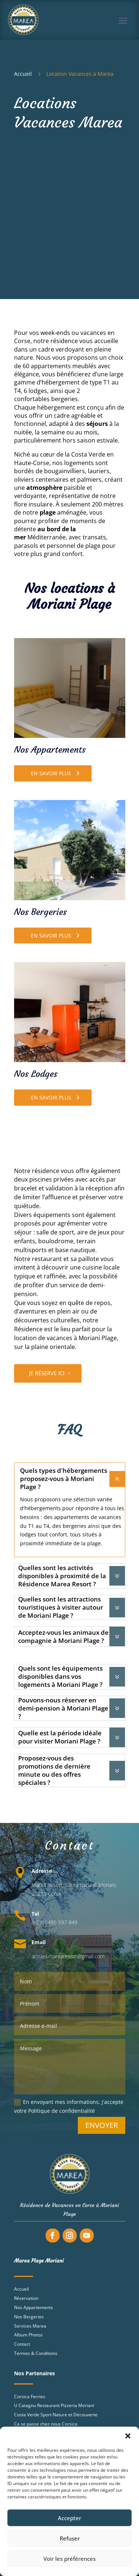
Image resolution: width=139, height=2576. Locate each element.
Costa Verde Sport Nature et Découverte (55, 2414)
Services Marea (30, 2326)
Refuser (70, 2538)
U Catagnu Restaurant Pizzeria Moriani (54, 2405)
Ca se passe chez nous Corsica (45, 2424)
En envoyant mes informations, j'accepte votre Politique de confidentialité (68, 2106)
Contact (22, 2344)
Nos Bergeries (29, 2317)
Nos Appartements (33, 2307)
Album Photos (28, 2335)
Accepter (69, 2518)
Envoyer (101, 2125)
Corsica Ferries (29, 2396)
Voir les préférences (69, 2558)
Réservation (26, 2298)
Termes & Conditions (35, 2353)
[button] (128, 2436)
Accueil (21, 2289)
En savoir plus (51, 773)
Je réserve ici (46, 1373)
